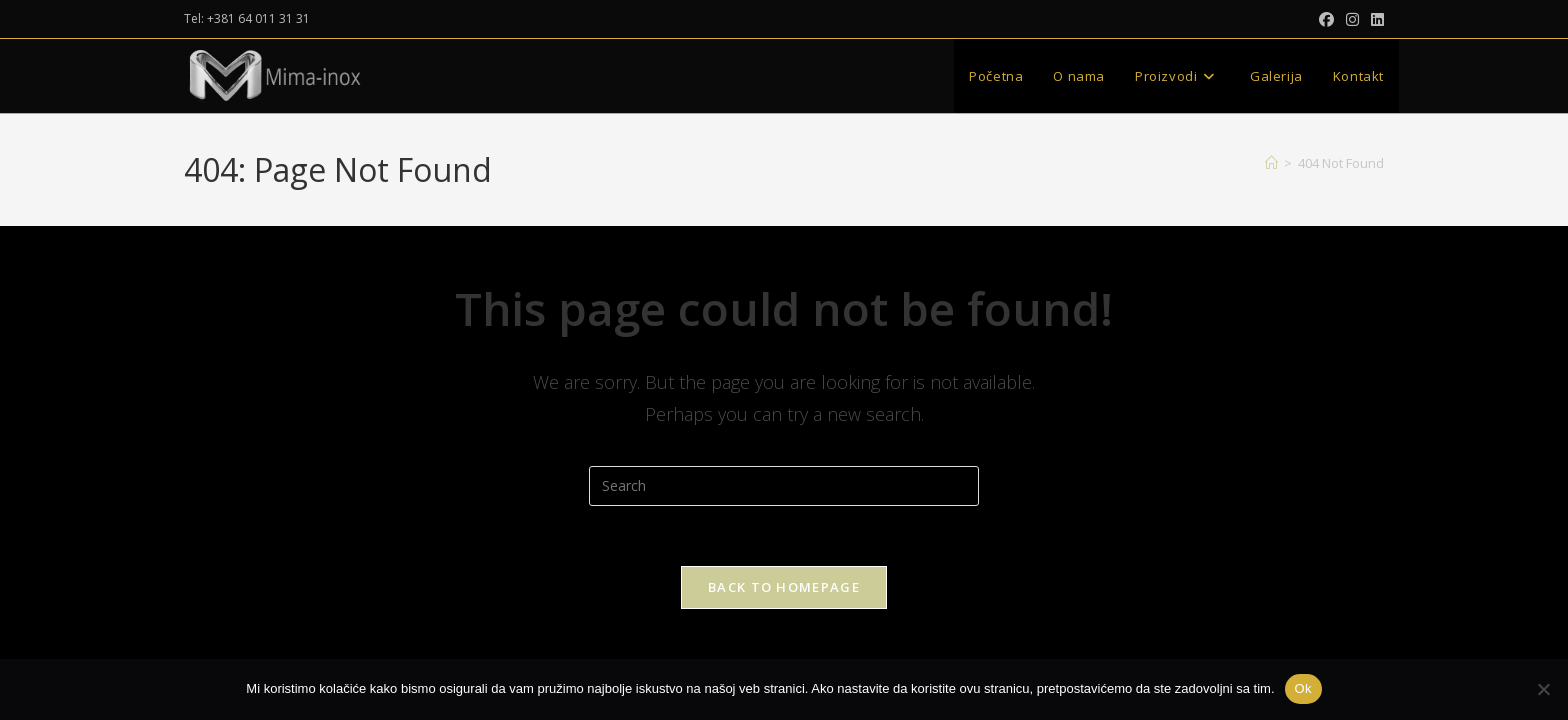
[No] (1543, 689)
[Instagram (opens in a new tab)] (1352, 19)
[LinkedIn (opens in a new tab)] (1374, 19)
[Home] (1271, 163)
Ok (1303, 688)
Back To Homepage (784, 587)
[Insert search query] (784, 486)
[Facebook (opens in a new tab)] (1326, 19)
